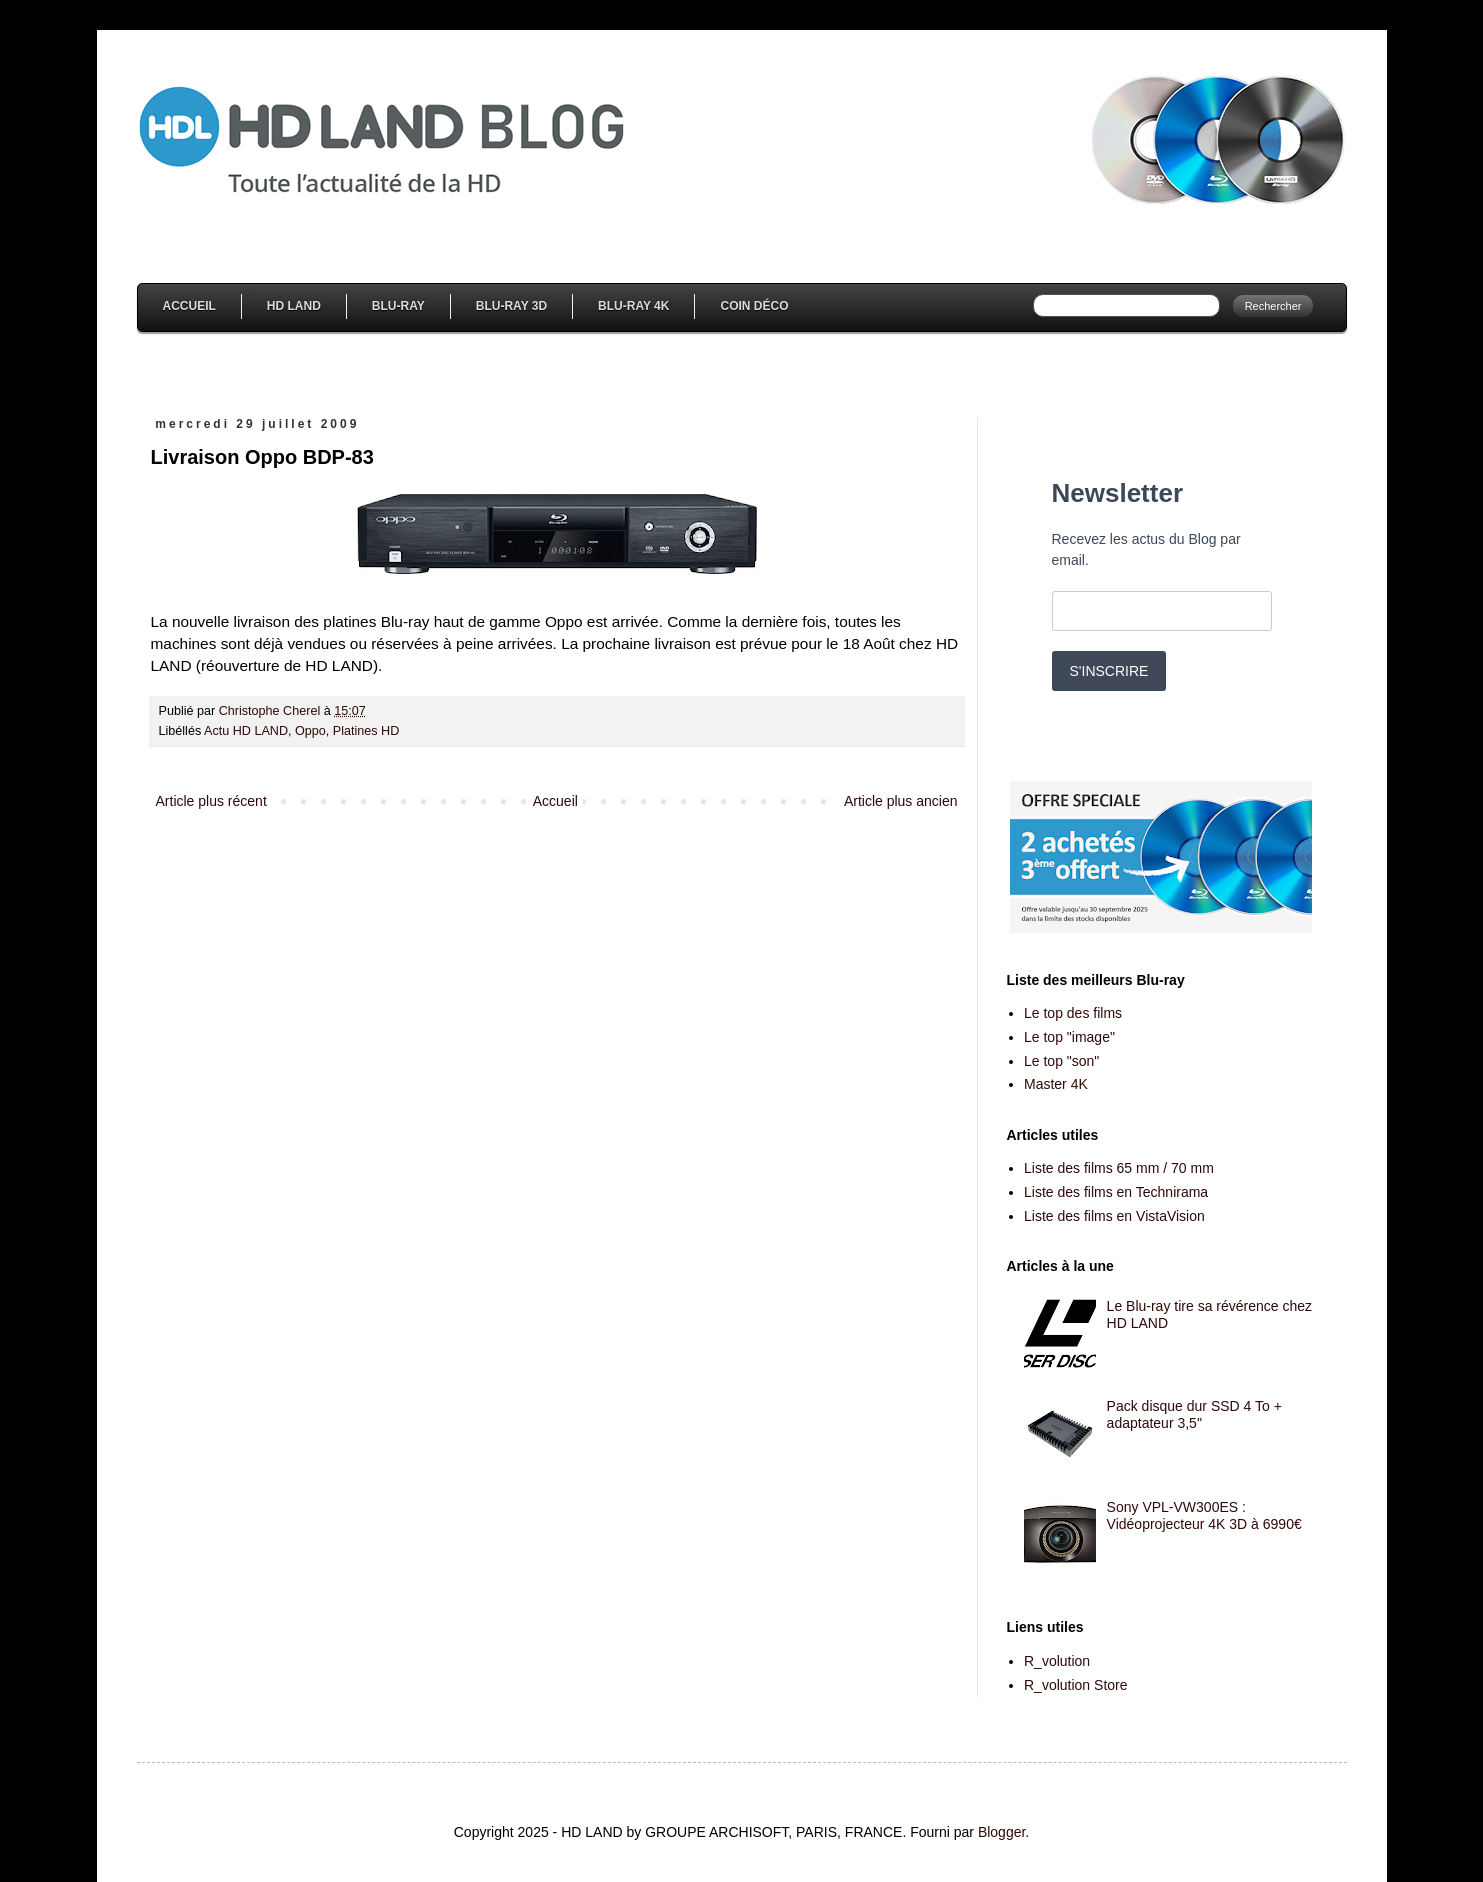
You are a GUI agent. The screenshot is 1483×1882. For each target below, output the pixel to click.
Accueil (189, 306)
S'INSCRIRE (1109, 671)
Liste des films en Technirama (1116, 1192)
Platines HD (366, 731)
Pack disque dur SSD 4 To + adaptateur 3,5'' (1194, 1414)
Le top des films (1073, 1013)
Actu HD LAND (246, 731)
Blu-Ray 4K (633, 306)
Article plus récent (211, 801)
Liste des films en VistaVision (1114, 1216)
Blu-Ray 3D (511, 306)
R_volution (1057, 1661)
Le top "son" (1061, 1061)
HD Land (294, 306)
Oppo (310, 731)
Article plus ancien (901, 801)
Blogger (1001, 1832)
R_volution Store (1076, 1685)
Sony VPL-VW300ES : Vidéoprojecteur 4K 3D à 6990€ (1204, 1515)
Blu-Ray (398, 306)
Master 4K (1056, 1084)
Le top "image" (1069, 1037)
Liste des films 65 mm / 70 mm (1119, 1168)
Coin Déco (754, 306)
